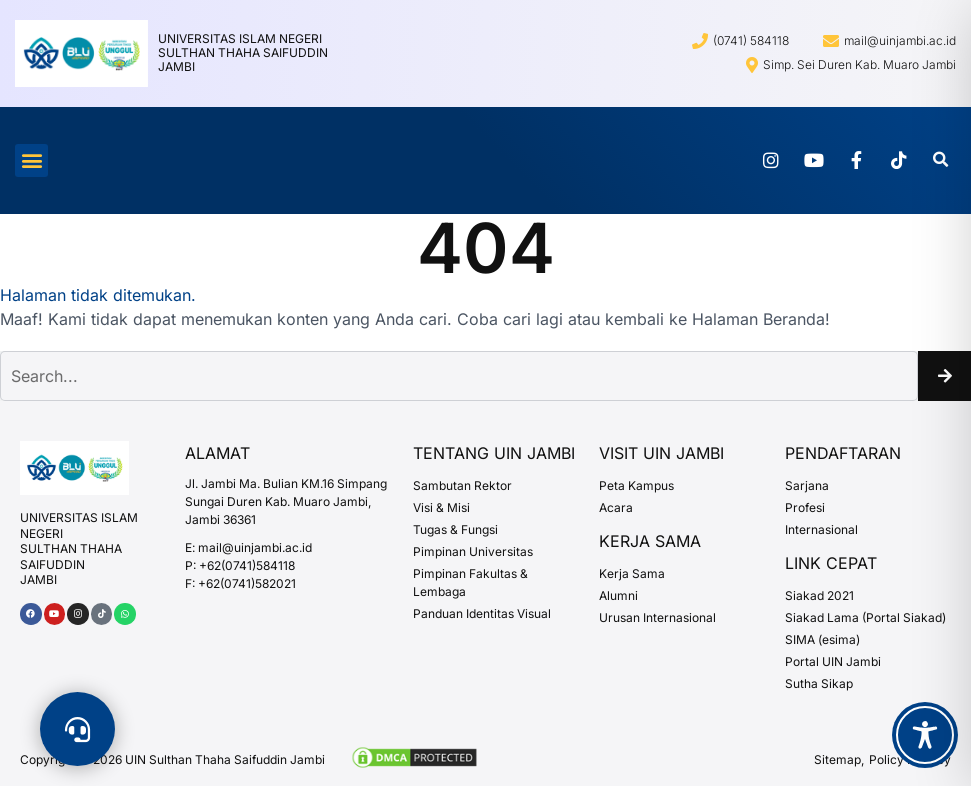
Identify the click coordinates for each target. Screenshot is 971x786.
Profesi (805, 507)
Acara (616, 507)
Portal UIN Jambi (833, 661)
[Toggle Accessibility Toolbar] (925, 735)
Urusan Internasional (657, 617)
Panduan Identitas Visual (482, 613)
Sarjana (807, 485)
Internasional (821, 529)
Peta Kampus (636, 485)
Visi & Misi (441, 507)
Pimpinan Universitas (473, 551)
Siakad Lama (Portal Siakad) (865, 617)
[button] (31, 160)
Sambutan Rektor (462, 485)
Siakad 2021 (819, 595)
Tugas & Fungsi (455, 529)
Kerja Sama (632, 573)
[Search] (944, 376)
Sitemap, (839, 759)
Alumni (618, 595)
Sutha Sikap (819, 683)
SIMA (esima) (822, 639)
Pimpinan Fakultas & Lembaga (470, 582)
